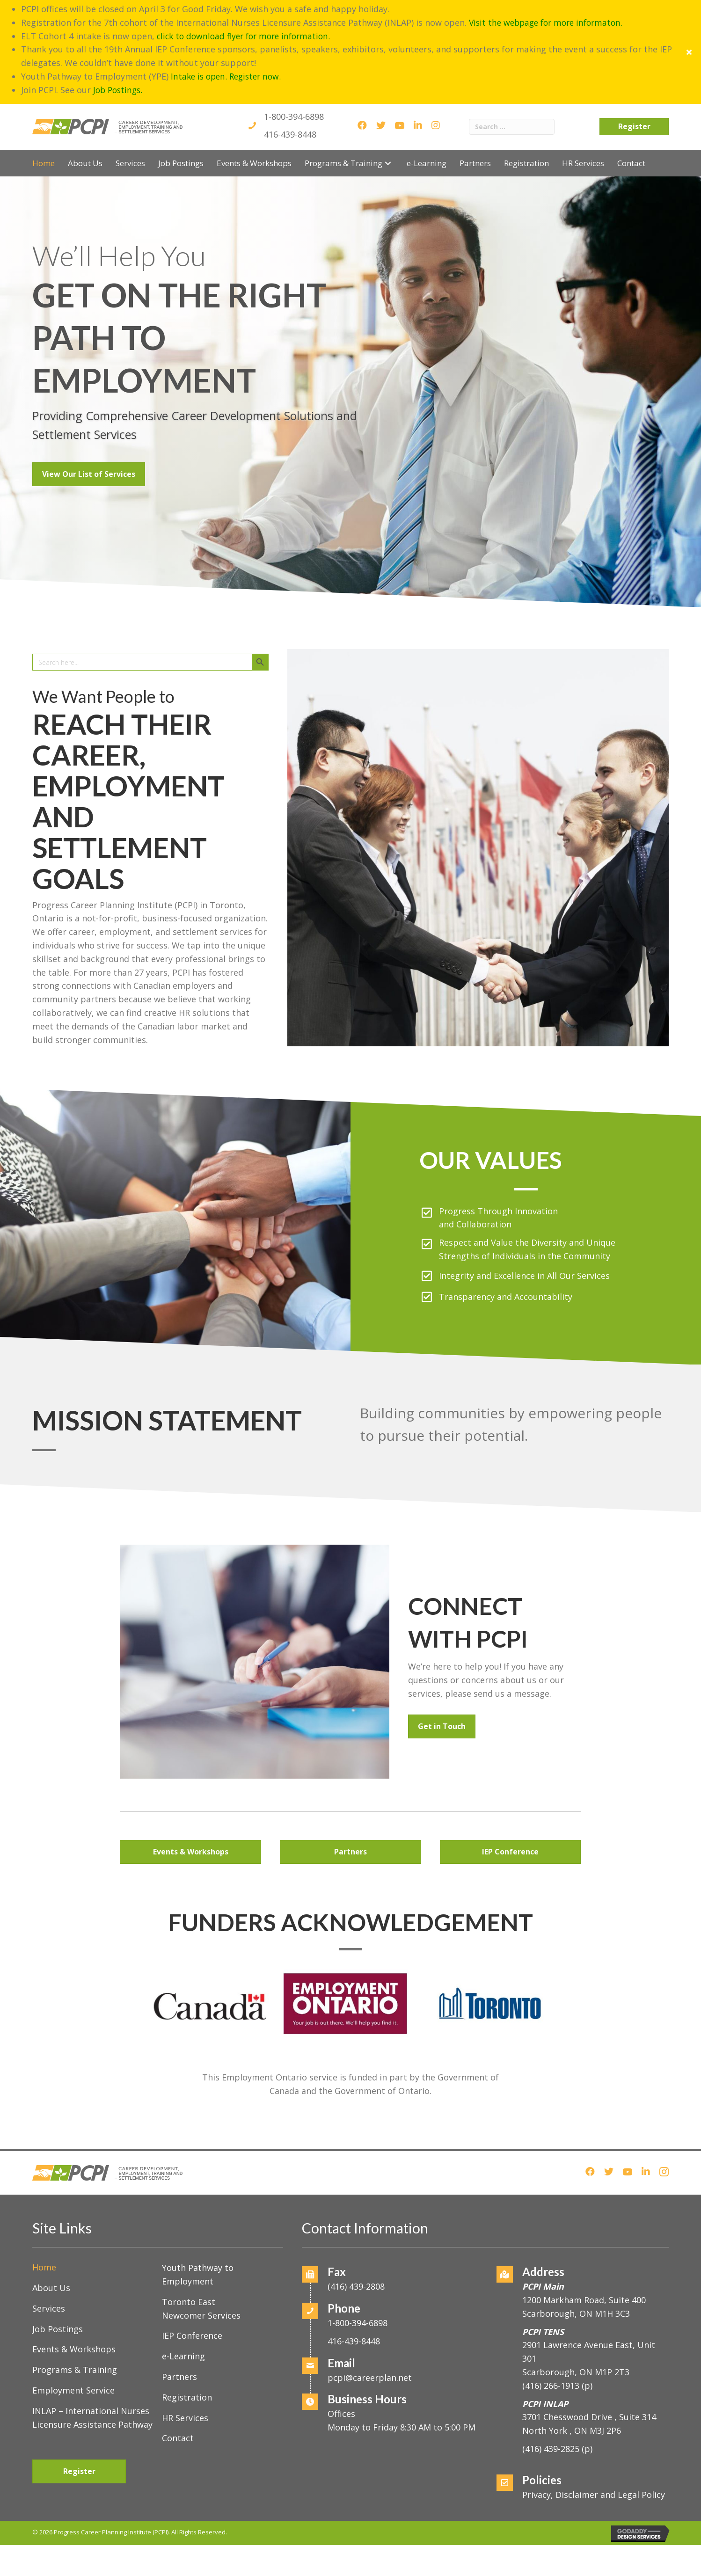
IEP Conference (192, 2289)
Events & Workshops (74, 2303)
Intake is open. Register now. (229, 29)
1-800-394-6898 (294, 70)
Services (48, 2262)
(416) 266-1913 (550, 2339)
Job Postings (57, 2282)
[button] (388, 117)
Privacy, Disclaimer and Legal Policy (593, 2448)
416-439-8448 (290, 88)
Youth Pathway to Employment (198, 2228)
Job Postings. (119, 42)
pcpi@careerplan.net (370, 2331)
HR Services (185, 2371)
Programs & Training (74, 2323)
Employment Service (73, 2344)
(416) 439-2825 (550, 2402)
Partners (179, 2330)
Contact (178, 2392)
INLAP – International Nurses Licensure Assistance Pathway (92, 2371)
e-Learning (183, 2310)
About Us (51, 2242)
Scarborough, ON (575, 2326)
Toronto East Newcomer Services (201, 2262)
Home (44, 2221)
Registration (187, 2351)
